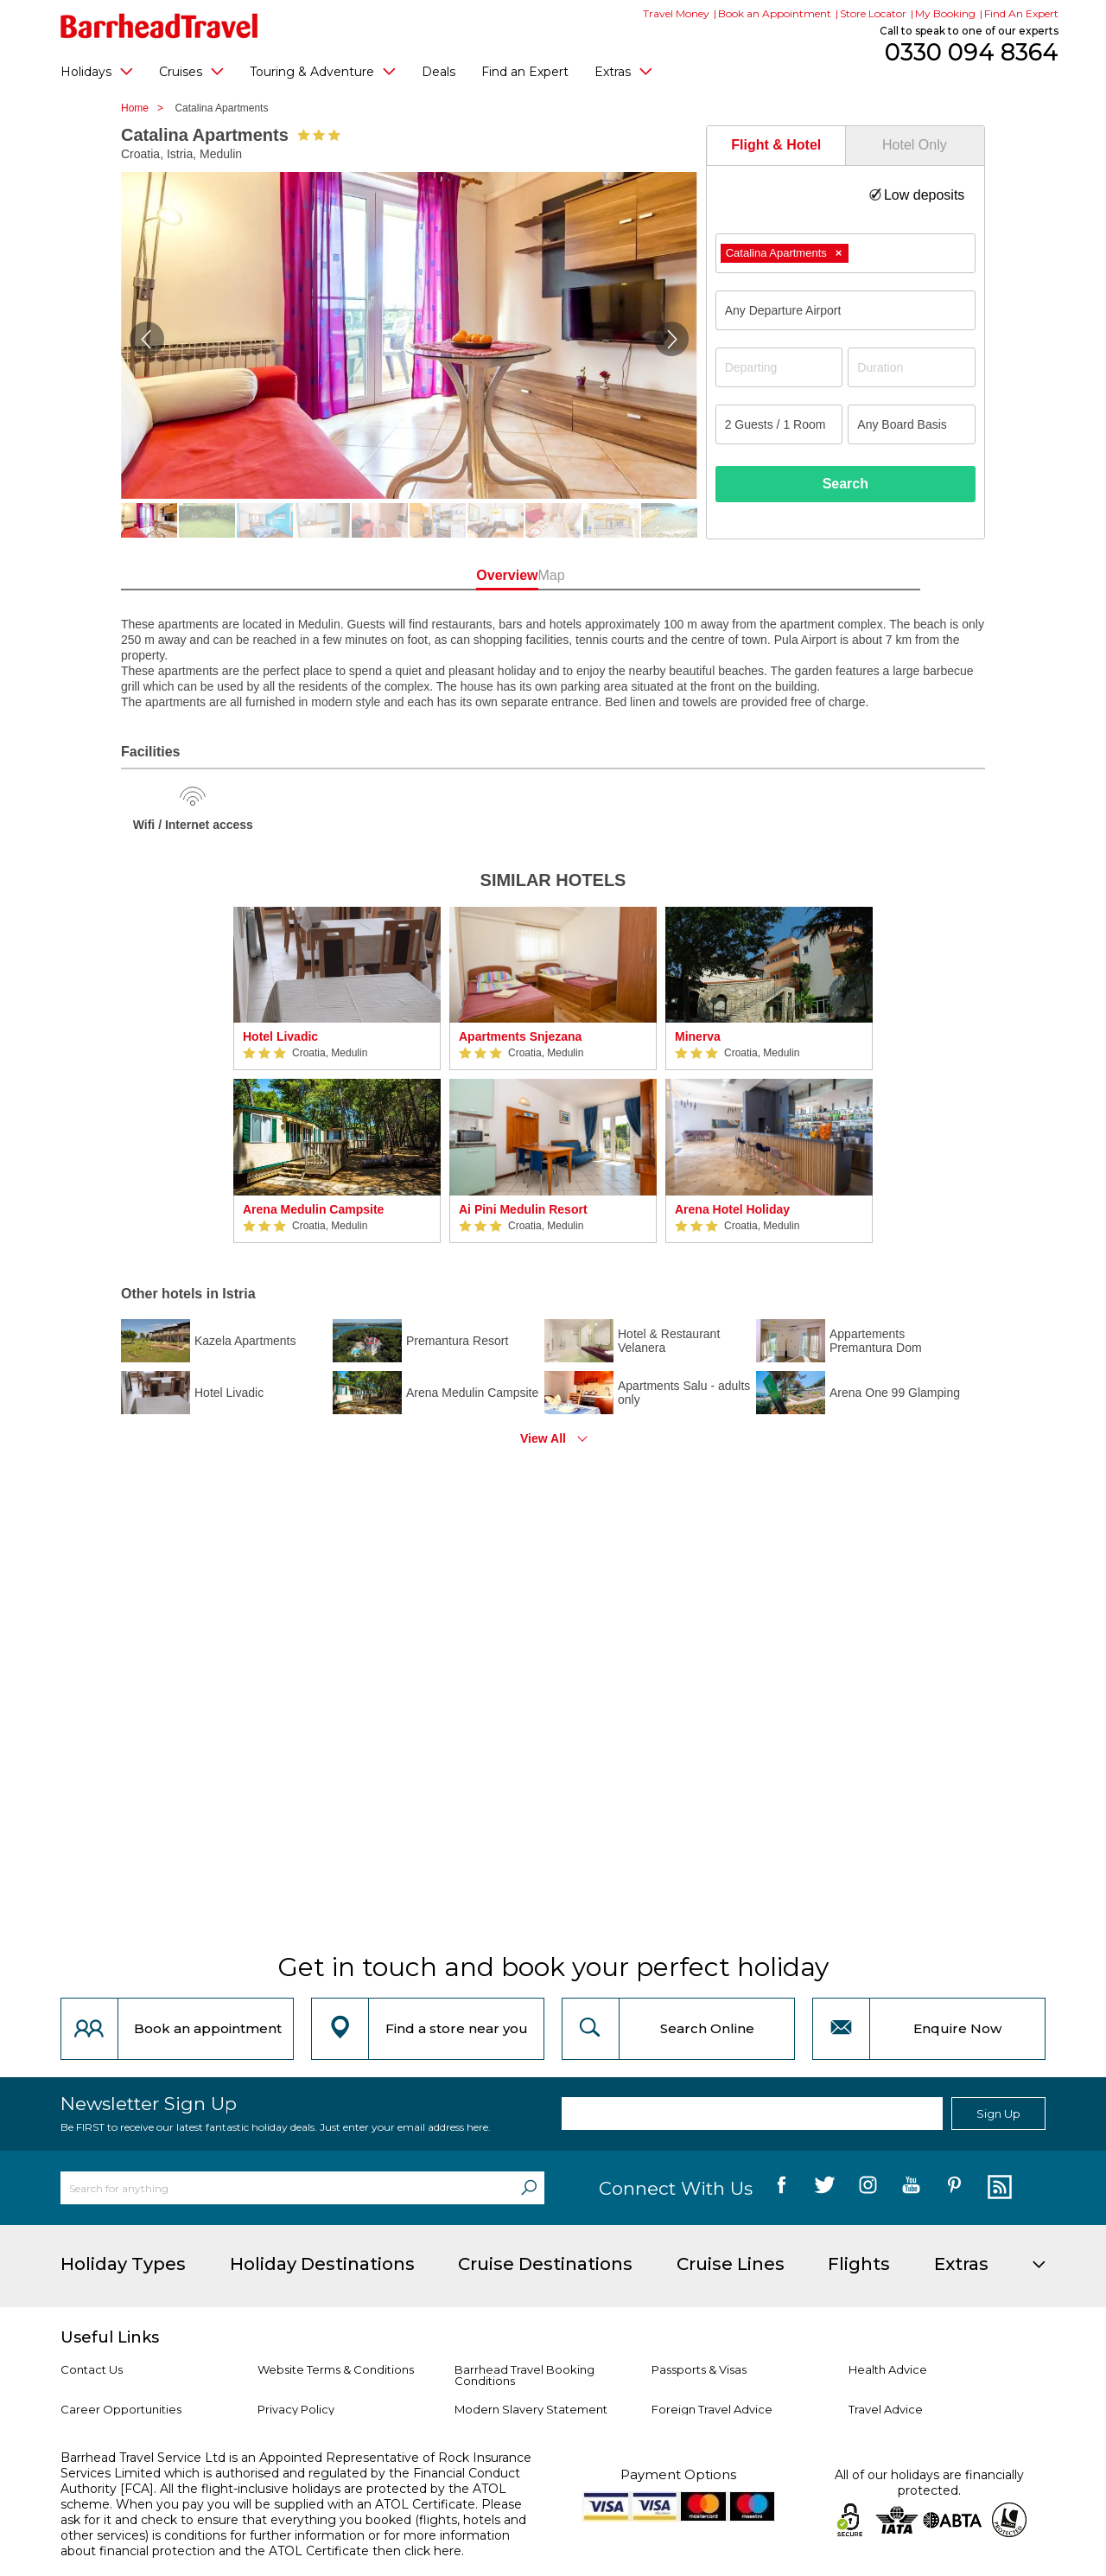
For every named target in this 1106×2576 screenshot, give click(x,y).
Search (845, 483)
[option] (337, 1074)
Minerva (698, 1036)
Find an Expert (525, 72)
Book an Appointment (774, 13)
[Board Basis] (912, 424)
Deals (438, 72)
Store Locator (873, 13)
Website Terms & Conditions (335, 2369)
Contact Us (91, 2369)
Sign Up (998, 2113)
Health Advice (888, 2369)
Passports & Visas (699, 2369)
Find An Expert (1021, 13)
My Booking (945, 13)
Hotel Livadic (280, 1036)
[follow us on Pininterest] (954, 2188)
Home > (146, 108)
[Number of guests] (779, 424)
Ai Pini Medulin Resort (523, 1209)
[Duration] (912, 367)
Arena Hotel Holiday (732, 1209)
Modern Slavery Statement (530, 2409)
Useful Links (109, 2337)
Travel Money (676, 13)
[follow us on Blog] (997, 2188)
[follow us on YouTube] (911, 2188)
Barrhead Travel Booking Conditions (524, 2375)
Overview (474, 575)
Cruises (191, 71)
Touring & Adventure (323, 71)
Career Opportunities (120, 2409)
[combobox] (845, 253)
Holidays (96, 71)
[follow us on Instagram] (868, 2188)
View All (543, 1438)
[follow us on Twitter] (825, 2188)
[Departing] (779, 367)
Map (630, 575)
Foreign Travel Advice (712, 2409)
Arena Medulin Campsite (313, 1209)
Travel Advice (886, 2409)
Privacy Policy (295, 2409)
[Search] (528, 2187)
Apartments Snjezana (520, 1036)
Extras (623, 71)
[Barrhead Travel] (159, 26)
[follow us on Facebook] (781, 2188)
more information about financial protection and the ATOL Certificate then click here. (285, 2543)
